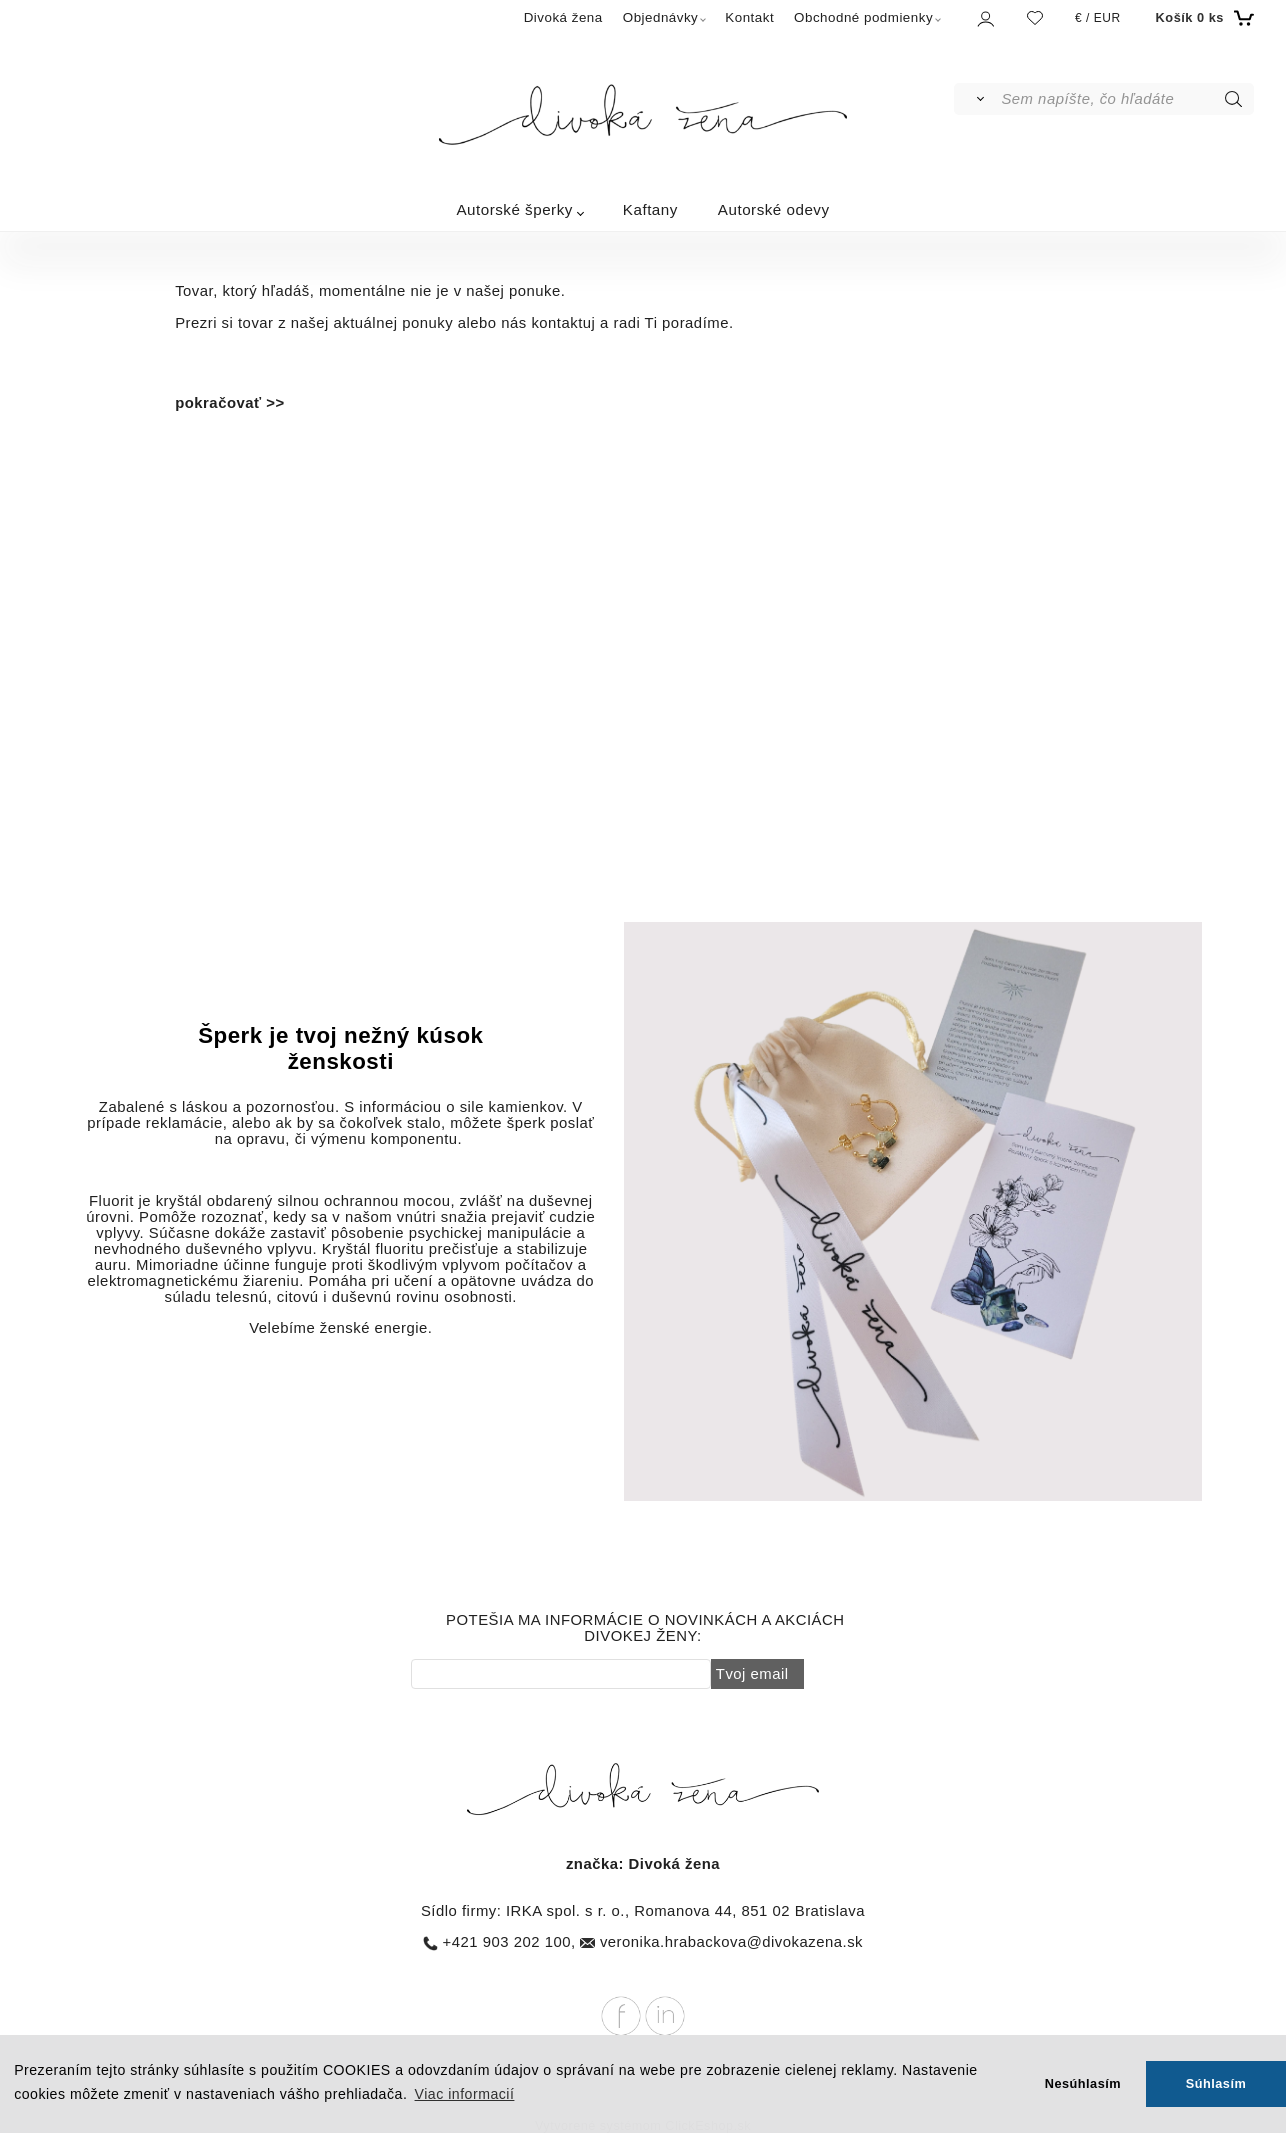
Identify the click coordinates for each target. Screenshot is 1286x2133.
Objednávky (661, 17)
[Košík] (1202, 18)
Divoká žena (563, 17)
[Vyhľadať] (976, 99)
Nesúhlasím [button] (1083, 2083)
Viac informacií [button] (465, 2094)
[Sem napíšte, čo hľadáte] (1125, 99)
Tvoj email (752, 1674)
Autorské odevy (774, 209)
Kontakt (749, 17)
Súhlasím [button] (1216, 2083)
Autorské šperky (514, 209)
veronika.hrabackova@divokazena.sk (731, 1942)
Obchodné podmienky (863, 17)
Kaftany (650, 209)
